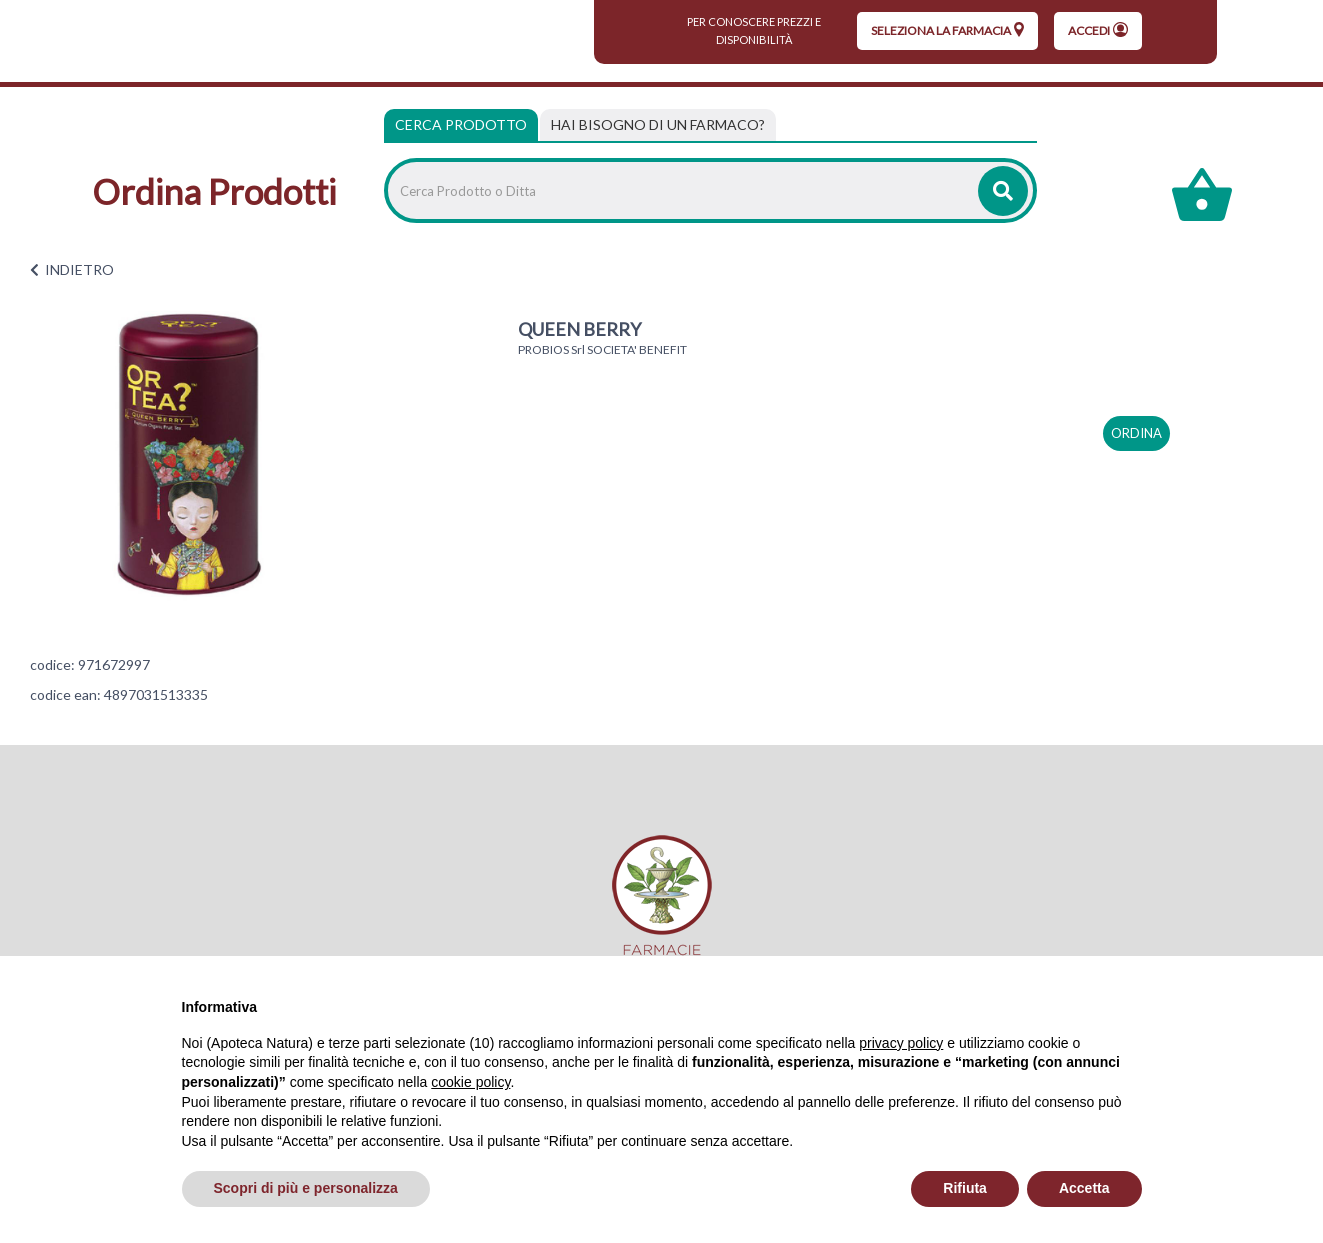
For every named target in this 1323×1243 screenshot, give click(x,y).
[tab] (658, 125)
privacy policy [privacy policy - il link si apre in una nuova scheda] (901, 1043)
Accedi (1098, 30)
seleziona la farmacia (947, 30)
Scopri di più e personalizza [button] (306, 1188)
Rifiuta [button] (965, 1188)
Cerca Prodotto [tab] (461, 124)
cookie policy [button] (470, 1082)
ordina (1136, 433)
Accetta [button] (1084, 1188)
